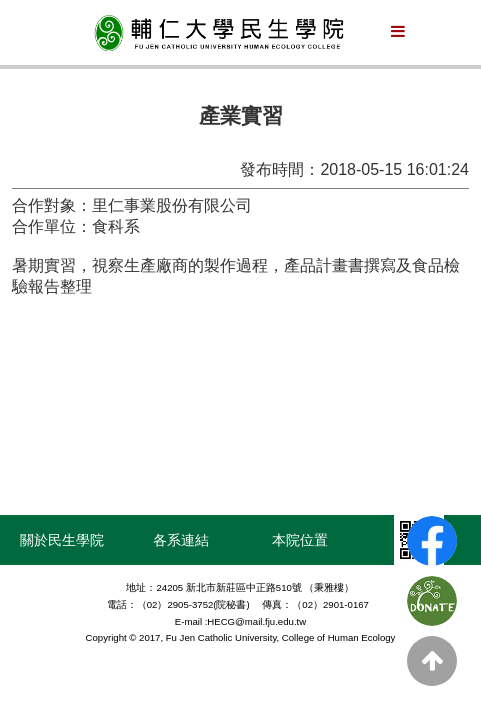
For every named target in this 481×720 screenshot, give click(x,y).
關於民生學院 (62, 540)
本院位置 (300, 540)
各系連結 (181, 540)
